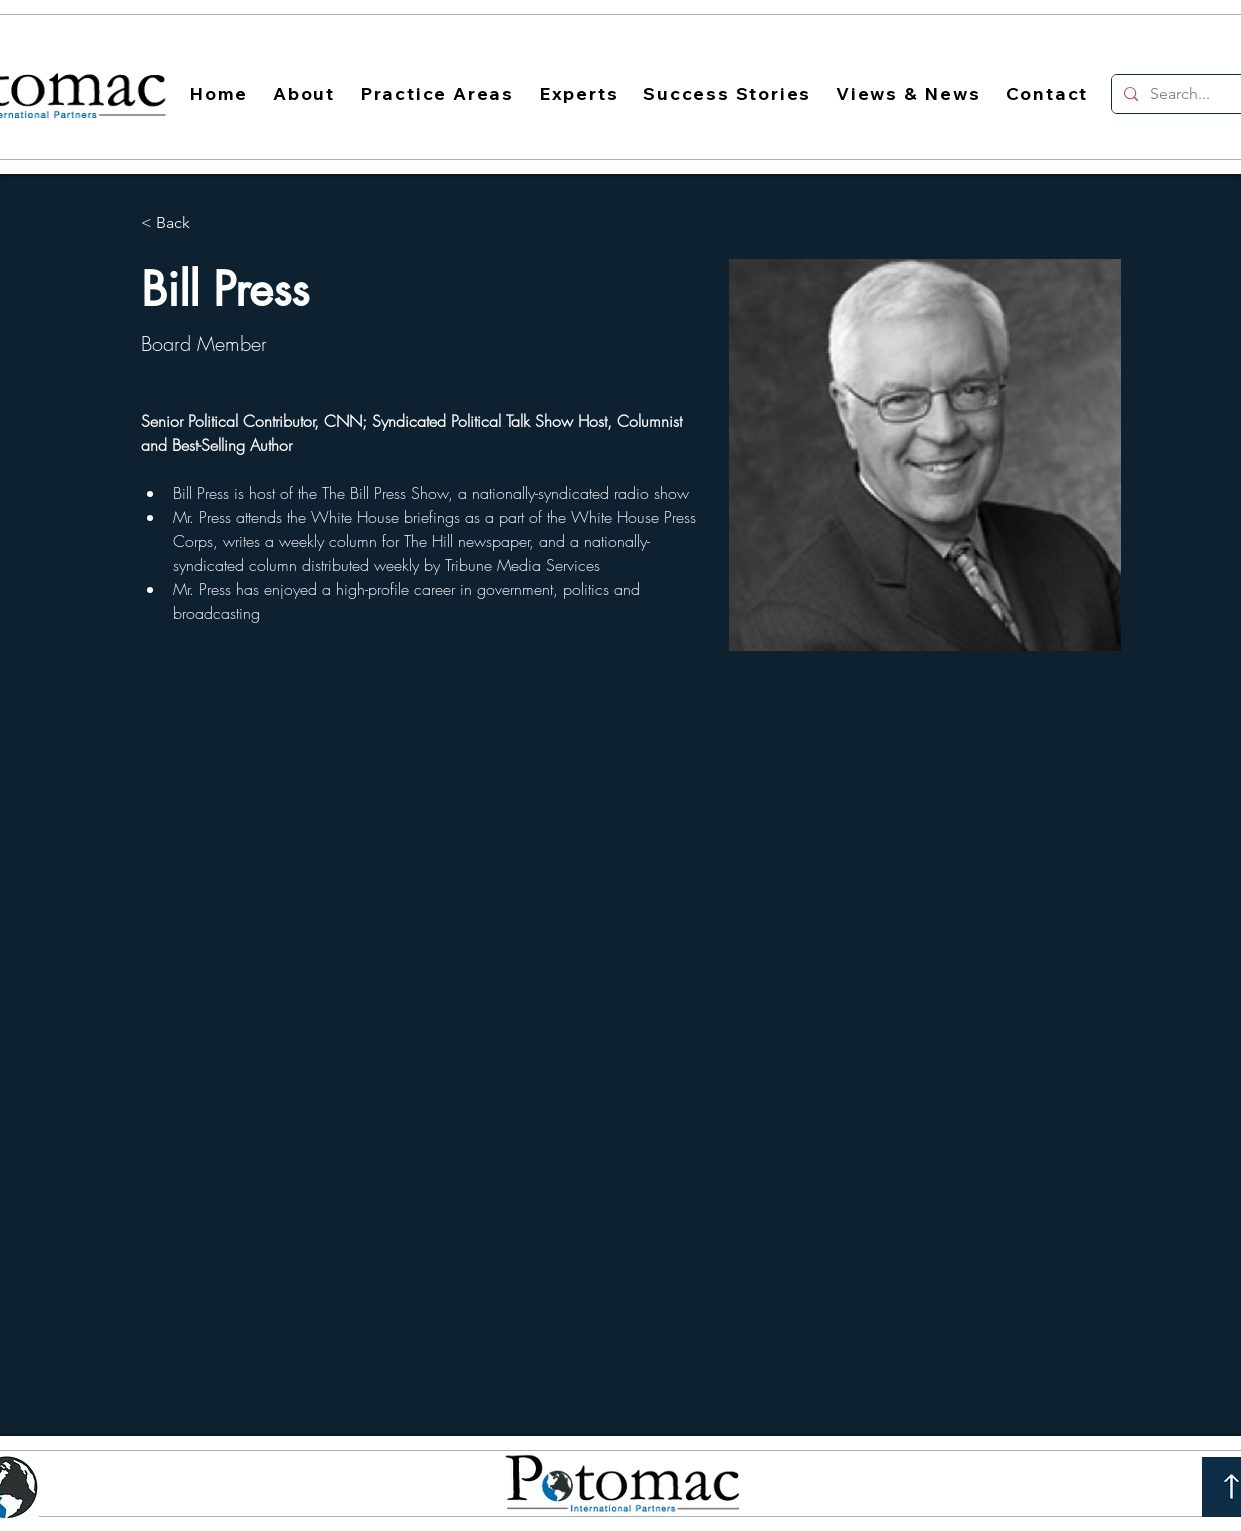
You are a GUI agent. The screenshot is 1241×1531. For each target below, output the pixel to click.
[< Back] (180, 223)
